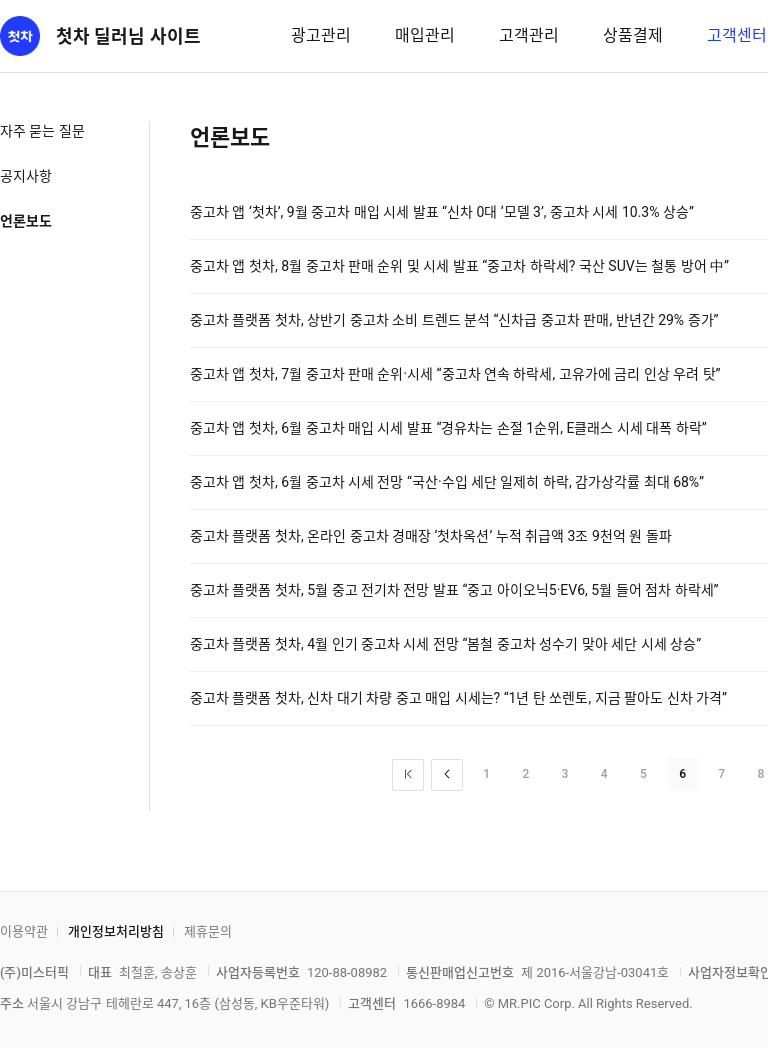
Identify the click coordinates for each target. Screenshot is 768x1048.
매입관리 (425, 35)
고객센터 (737, 35)
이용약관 (24, 931)
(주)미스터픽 (34, 972)
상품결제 (633, 35)
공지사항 (26, 176)
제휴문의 (208, 931)
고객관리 (529, 35)
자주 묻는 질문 (42, 131)
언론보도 (26, 221)
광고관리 (321, 35)
